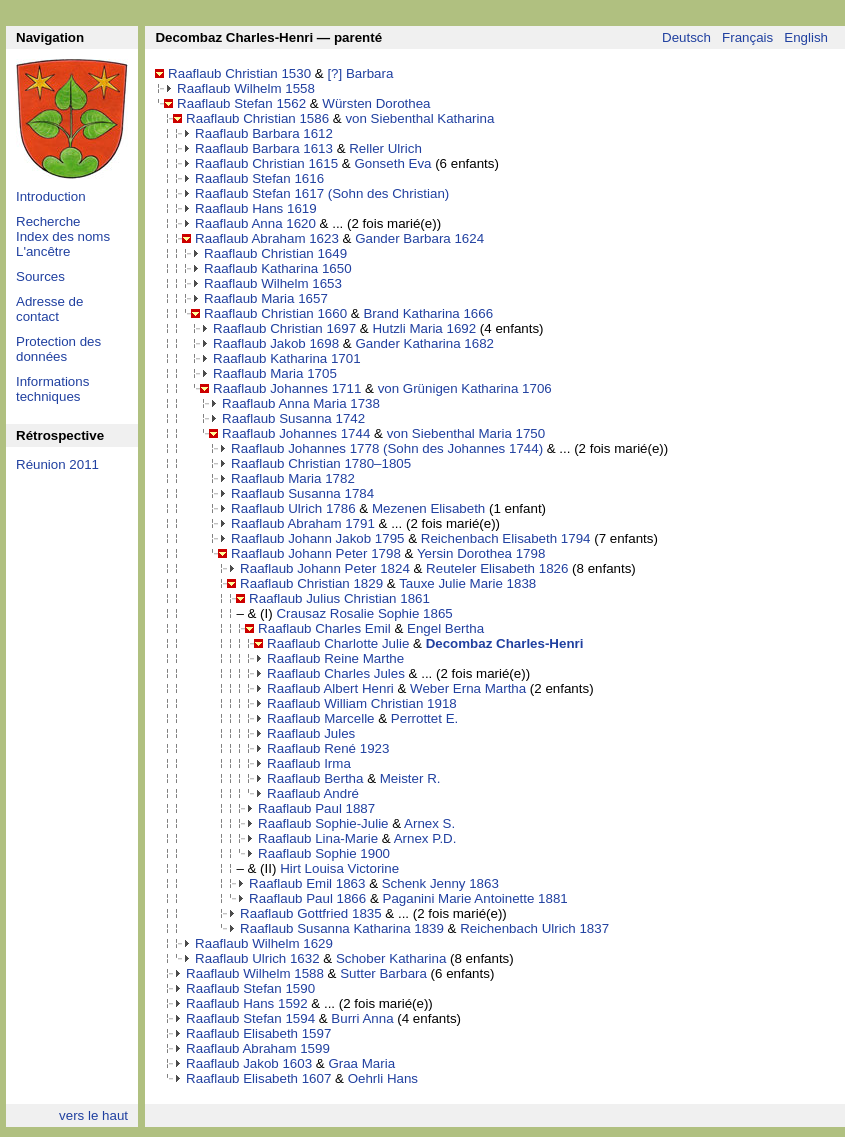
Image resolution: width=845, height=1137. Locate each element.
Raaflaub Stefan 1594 (250, 1018)
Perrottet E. (424, 718)
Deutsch (686, 37)
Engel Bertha (445, 628)
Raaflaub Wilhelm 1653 (273, 283)
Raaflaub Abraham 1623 (267, 238)
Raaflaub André (313, 793)
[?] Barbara (360, 73)
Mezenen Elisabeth (428, 508)
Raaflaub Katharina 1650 (277, 268)
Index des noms (63, 236)
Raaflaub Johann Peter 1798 (316, 553)
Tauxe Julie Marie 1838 (467, 583)
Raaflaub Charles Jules (336, 673)
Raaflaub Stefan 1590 (250, 988)
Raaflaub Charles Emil (324, 628)
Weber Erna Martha (468, 688)
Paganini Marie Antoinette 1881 (475, 898)
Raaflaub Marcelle (320, 718)
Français (747, 37)
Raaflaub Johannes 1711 (287, 388)
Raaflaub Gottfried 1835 (311, 913)
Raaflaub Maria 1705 (275, 373)
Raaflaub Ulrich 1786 (293, 508)
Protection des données (58, 349)
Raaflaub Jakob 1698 (276, 343)
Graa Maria (361, 1063)
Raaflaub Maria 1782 (293, 478)
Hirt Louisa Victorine (339, 868)
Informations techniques (52, 389)
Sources (40, 276)
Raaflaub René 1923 (328, 748)
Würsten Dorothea (376, 103)
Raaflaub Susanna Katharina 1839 (342, 928)
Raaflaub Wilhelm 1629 (264, 943)
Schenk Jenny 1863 (440, 883)
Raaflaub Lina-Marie (318, 838)
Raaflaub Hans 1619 (256, 208)
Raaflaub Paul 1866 (307, 898)
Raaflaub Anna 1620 (255, 223)
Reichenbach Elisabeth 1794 (506, 538)
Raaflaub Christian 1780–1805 (321, 463)
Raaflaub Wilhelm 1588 (255, 973)
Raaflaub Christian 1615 (266, 163)
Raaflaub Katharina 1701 (286, 358)
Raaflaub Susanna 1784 (302, 493)
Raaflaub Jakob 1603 (249, 1063)
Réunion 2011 (57, 464)
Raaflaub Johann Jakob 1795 (317, 538)
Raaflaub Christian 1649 (275, 253)
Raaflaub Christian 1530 (239, 73)
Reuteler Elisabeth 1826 (497, 568)
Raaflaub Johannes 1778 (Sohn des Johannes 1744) (387, 448)
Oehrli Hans (383, 1078)
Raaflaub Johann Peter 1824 (325, 568)
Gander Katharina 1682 (424, 343)
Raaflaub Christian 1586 (257, 118)
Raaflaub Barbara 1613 (264, 148)
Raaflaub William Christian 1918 (362, 703)
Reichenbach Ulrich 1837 (534, 928)
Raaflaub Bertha (315, 778)
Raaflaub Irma (309, 763)
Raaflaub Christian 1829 (311, 583)
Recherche (48, 221)
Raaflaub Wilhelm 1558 (246, 88)
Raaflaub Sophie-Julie (323, 823)
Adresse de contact (49, 309)
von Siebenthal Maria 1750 (466, 433)
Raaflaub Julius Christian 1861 (339, 598)
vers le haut (93, 1115)
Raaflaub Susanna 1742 (293, 418)
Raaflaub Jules (311, 733)
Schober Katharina (391, 958)
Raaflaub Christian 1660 (275, 313)
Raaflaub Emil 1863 (307, 883)
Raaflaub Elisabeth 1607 (258, 1078)
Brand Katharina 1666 (428, 313)
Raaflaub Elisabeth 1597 (258, 1033)
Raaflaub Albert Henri (330, 688)
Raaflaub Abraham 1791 (303, 523)
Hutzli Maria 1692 (424, 328)
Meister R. (410, 778)
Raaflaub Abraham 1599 (258, 1048)
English (806, 37)
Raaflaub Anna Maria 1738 (301, 403)
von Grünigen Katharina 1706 (465, 388)
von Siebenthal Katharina (419, 118)
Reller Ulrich (385, 148)
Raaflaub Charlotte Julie (338, 643)
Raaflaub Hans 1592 (247, 1003)
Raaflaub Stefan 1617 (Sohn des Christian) (322, 193)
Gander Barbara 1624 (419, 238)
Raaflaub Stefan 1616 (259, 178)
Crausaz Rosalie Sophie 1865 (364, 613)
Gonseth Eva (392, 163)
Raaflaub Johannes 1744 (296, 433)
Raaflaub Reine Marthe (335, 658)
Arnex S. (429, 823)
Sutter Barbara (383, 973)
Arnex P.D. (425, 838)
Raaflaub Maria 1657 (266, 298)
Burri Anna (362, 1018)
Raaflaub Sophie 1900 (324, 853)
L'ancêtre (43, 251)
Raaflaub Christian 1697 (284, 328)
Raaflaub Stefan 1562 (241, 103)
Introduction (51, 196)
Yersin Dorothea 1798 (481, 553)
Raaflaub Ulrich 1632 (257, 958)
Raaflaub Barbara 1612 (264, 133)
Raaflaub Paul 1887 (316, 808)
